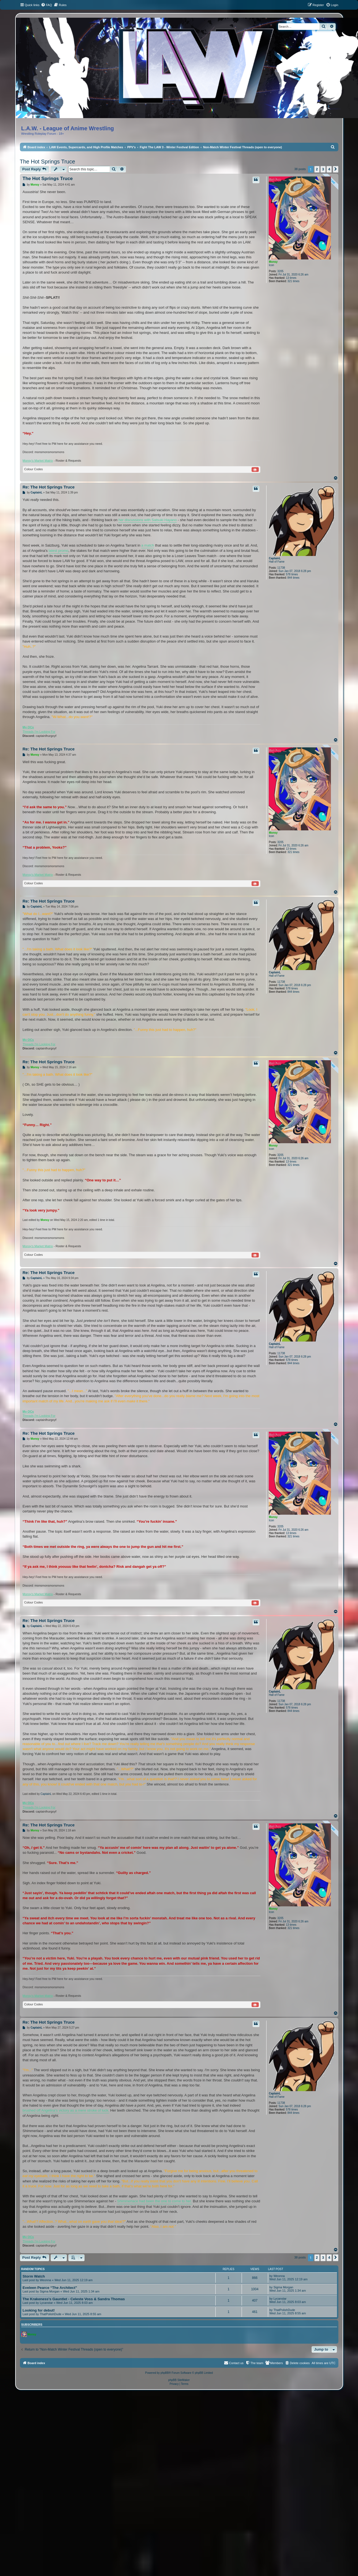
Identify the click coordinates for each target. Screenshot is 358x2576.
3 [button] (323, 169)
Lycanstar (46, 2302)
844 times (293, 577)
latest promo (59, 551)
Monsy (273, 261)
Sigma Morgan (50, 2291)
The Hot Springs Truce (47, 161)
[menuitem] (46, 5)
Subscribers (31, 2324)
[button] (335, 169)
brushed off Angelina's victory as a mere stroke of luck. (66, 2110)
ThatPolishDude (50, 2314)
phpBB (165, 2372)
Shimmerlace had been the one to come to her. (154, 2201)
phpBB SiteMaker (179, 2380)
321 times (293, 281)
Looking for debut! (39, 2310)
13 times (291, 277)
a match (147, 545)
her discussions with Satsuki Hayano (147, 520)
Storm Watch (34, 2276)
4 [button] (329, 169)
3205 (280, 271)
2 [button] (317, 169)
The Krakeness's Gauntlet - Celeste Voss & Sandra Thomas (74, 2299)
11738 (281, 567)
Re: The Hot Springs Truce (49, 487)
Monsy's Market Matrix (38, 460)
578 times (292, 574)
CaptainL (275, 558)
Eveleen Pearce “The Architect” (50, 2288)
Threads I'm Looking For (39, 731)
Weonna (45, 2280)
